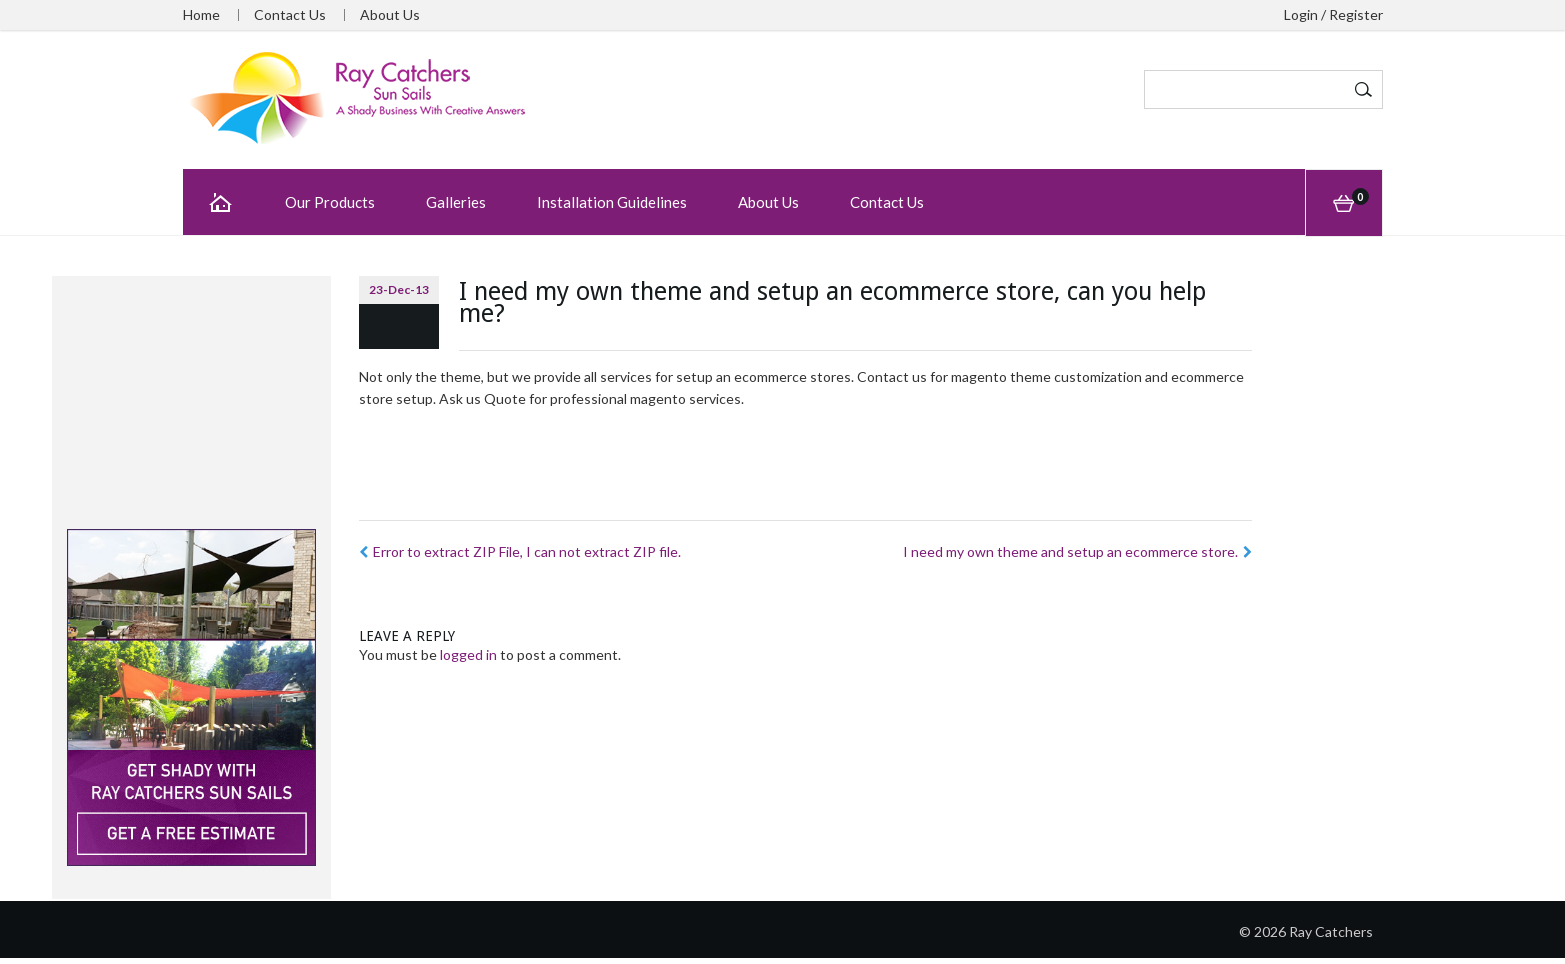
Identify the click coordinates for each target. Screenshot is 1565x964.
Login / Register (1333, 15)
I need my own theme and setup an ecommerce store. (1077, 551)
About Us (390, 15)
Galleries (456, 202)
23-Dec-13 (399, 289)
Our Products (330, 202)
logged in (468, 654)
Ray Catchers (1331, 931)
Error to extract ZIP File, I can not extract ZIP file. (520, 551)
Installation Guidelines (612, 202)
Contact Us (290, 15)
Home (201, 15)
